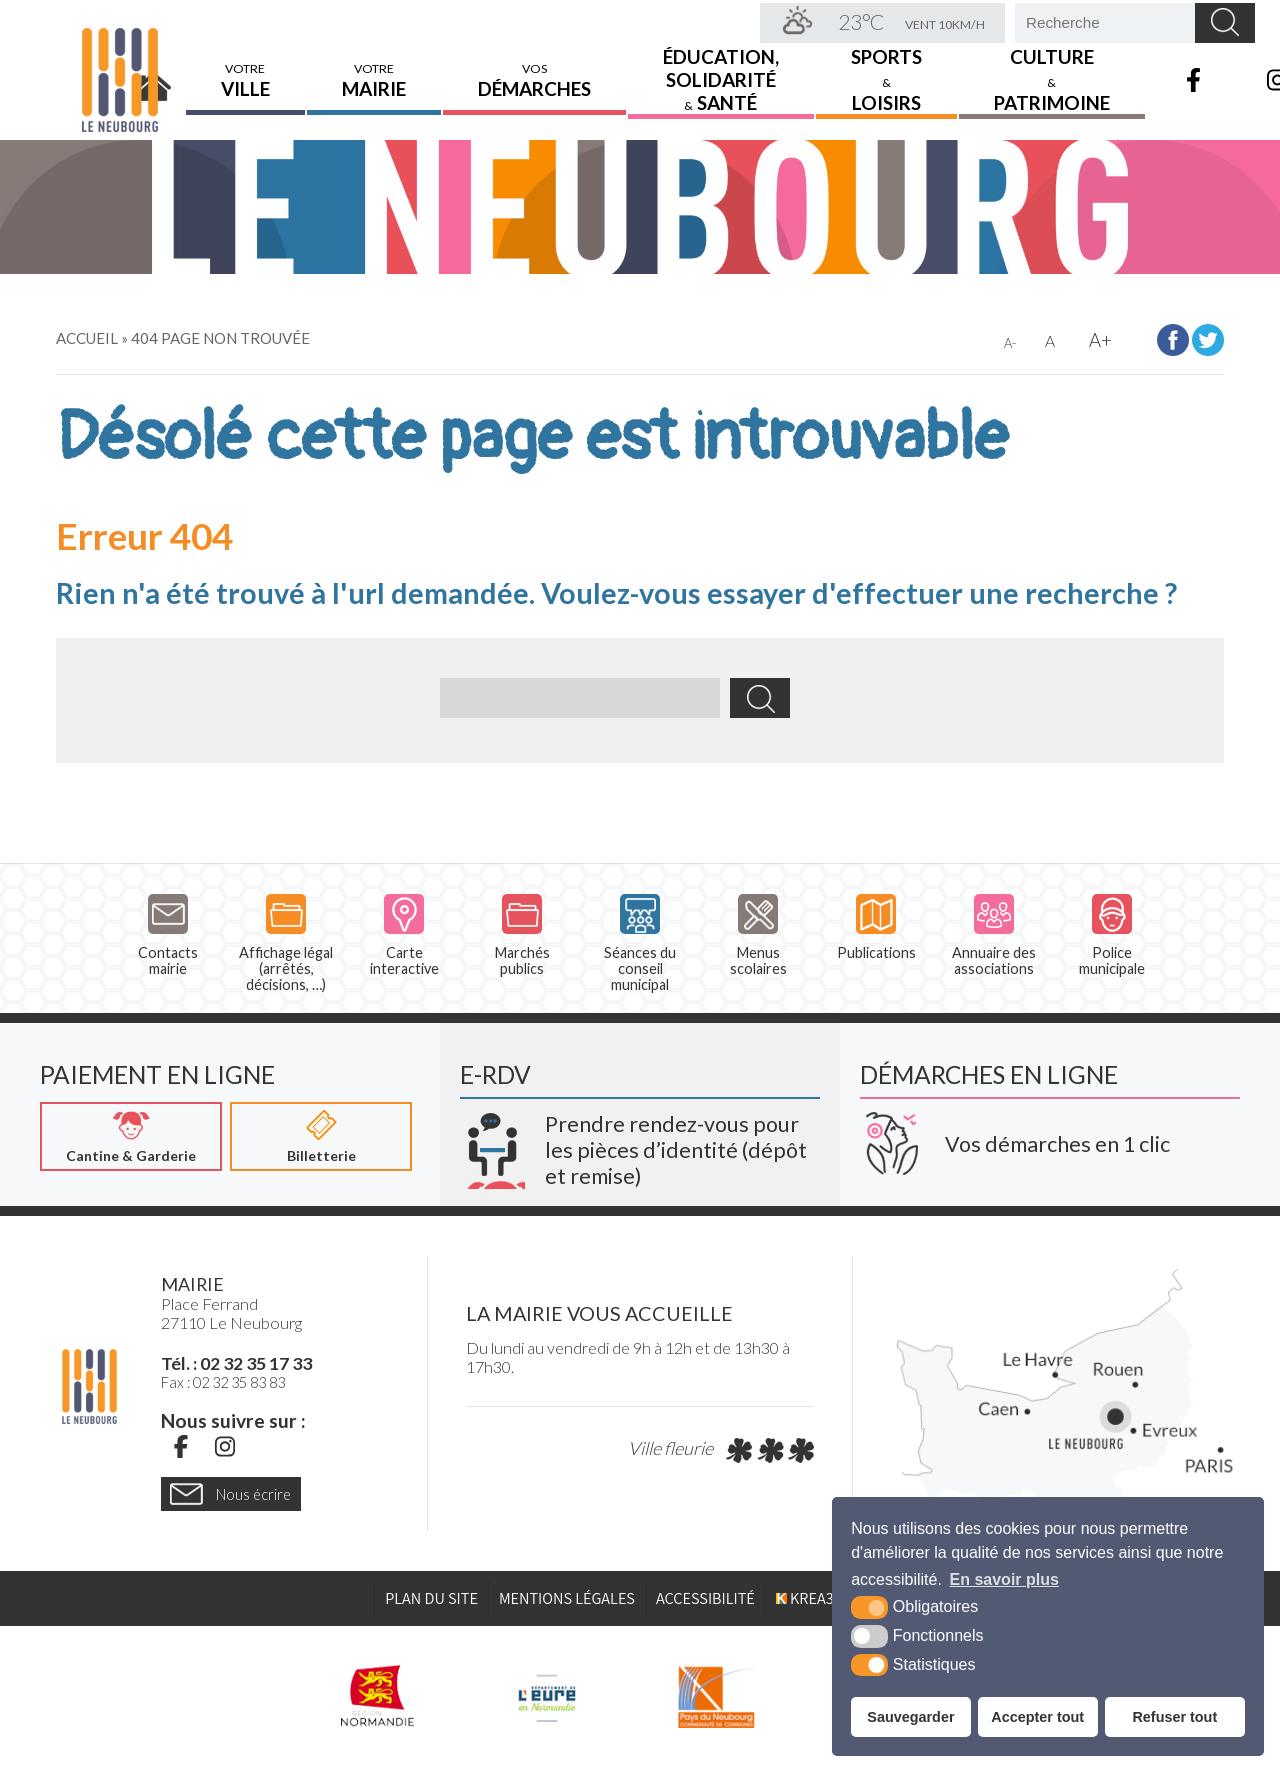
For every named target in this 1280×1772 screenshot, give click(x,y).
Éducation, (721, 76)
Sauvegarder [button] (910, 1717)
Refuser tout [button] (1174, 1717)
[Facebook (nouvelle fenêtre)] (181, 1447)
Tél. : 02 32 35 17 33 (236, 1364)
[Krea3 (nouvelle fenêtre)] (640, 1143)
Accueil (154, 77)
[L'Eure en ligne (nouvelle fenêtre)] (546, 1697)
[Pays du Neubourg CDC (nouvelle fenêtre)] (716, 1697)
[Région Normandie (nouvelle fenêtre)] (378, 1697)
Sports (886, 76)
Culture (1052, 76)
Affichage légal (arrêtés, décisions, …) (286, 944)
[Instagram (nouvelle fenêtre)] (225, 1447)
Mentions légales (567, 1599)
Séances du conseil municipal (640, 944)
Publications (876, 927)
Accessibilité (705, 1599)
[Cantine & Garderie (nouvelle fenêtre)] (131, 1137)
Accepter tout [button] (1037, 1717)
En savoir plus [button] (1004, 1579)
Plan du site (431, 1599)
